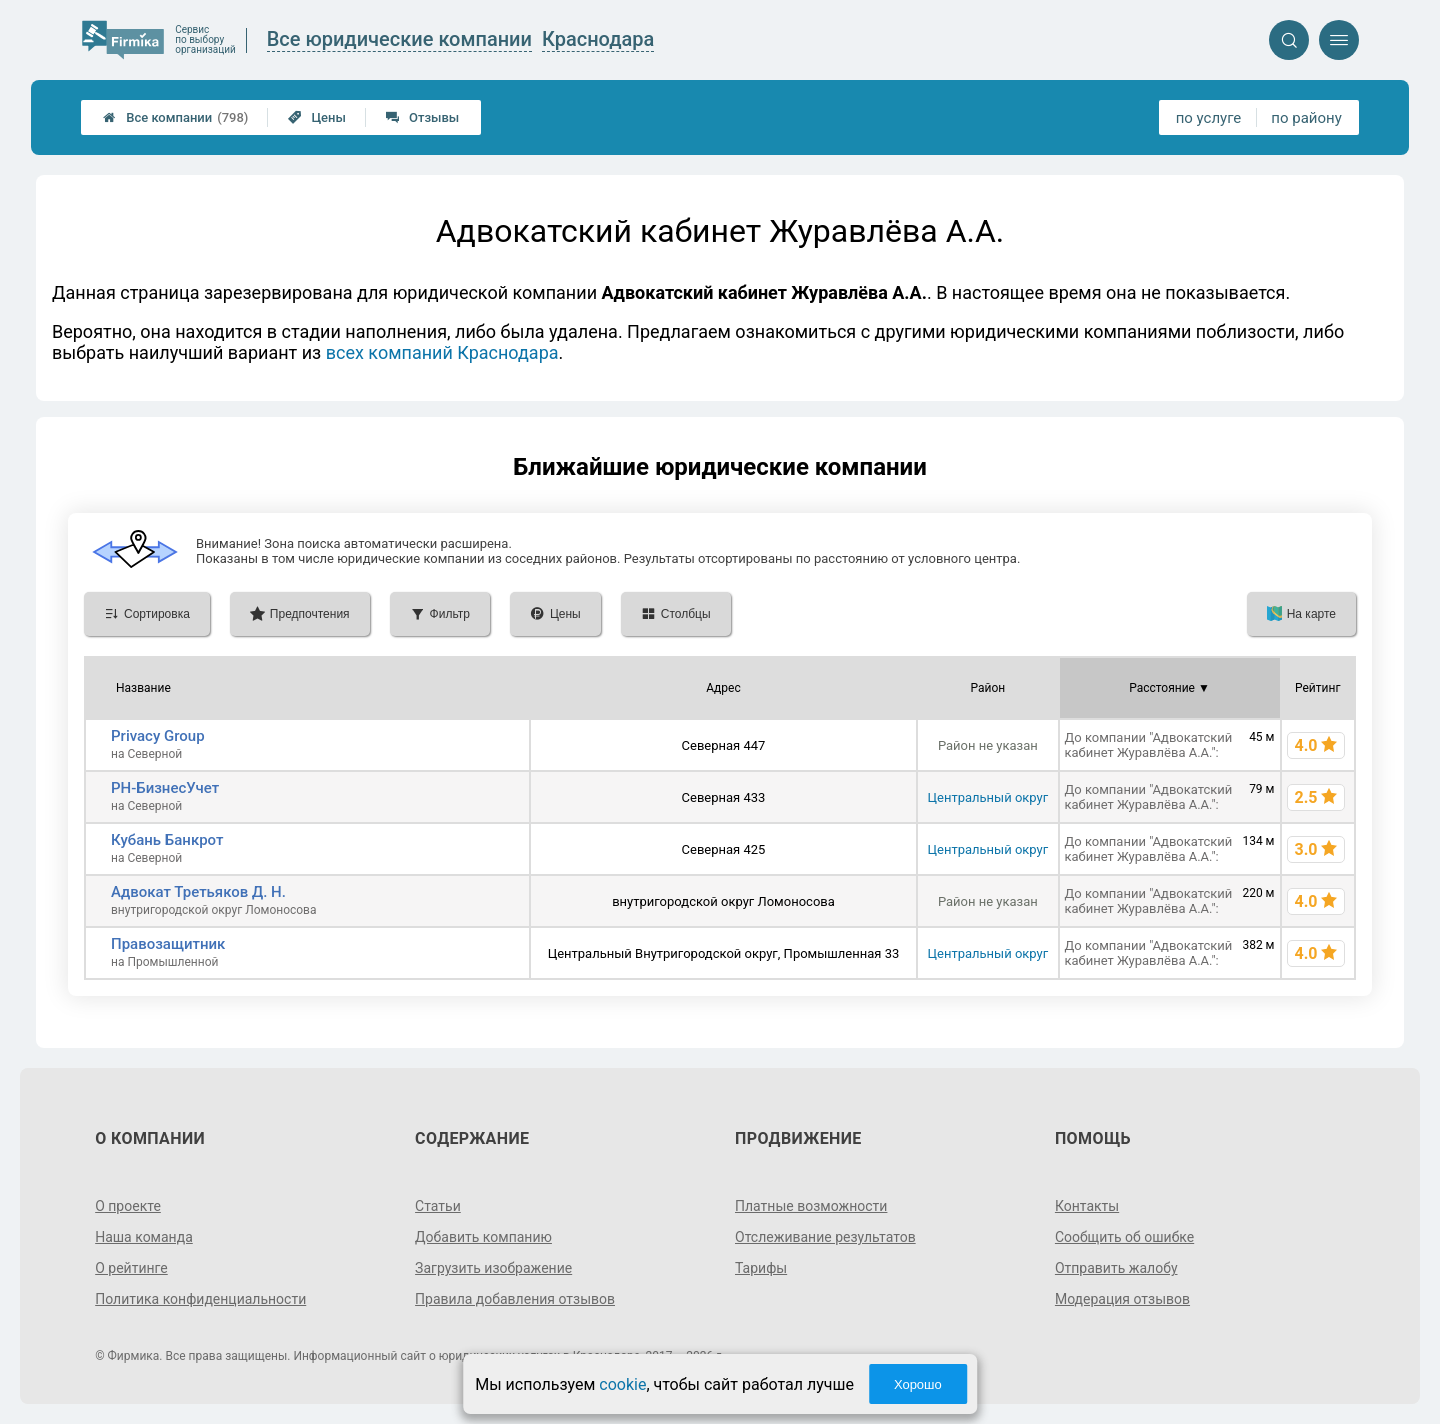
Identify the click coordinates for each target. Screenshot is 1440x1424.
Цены (317, 117)
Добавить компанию (483, 1237)
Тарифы (761, 1268)
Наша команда (144, 1237)
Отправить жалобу (1116, 1268)
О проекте (128, 1206)
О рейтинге (131, 1268)
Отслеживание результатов (825, 1237)
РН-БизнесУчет (165, 788)
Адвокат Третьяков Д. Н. (198, 892)
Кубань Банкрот (167, 840)
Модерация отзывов (1122, 1299)
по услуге (1209, 118)
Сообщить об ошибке (1124, 1237)
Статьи (438, 1206)
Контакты (1087, 1206)
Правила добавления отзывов (515, 1299)
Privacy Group (158, 736)
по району (1306, 118)
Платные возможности (811, 1206)
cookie (622, 1384)
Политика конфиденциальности (200, 1299)
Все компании (175, 117)
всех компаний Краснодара (442, 352)
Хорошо (918, 1384)
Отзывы (422, 117)
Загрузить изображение (493, 1268)
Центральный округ (988, 797)
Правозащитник (168, 944)
